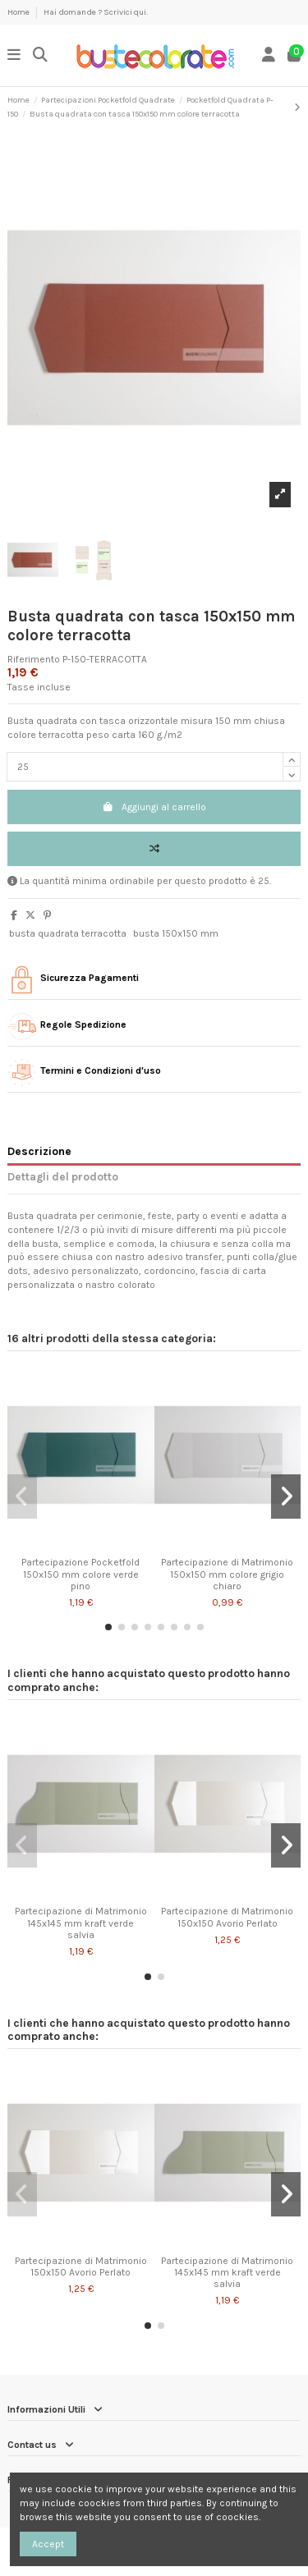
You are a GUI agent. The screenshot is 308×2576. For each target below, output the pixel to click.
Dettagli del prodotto (62, 1176)
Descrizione (39, 1150)
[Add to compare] (154, 849)
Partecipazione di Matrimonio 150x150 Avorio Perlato (227, 1916)
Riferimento (33, 659)
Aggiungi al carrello (154, 807)
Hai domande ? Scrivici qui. (96, 12)
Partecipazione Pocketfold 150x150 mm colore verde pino (80, 1574)
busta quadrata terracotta (67, 933)
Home (19, 12)
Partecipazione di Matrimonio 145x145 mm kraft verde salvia (81, 1923)
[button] (108, 1627)
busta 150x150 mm (175, 933)
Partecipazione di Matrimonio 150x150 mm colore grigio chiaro (227, 1574)
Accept (48, 2544)
